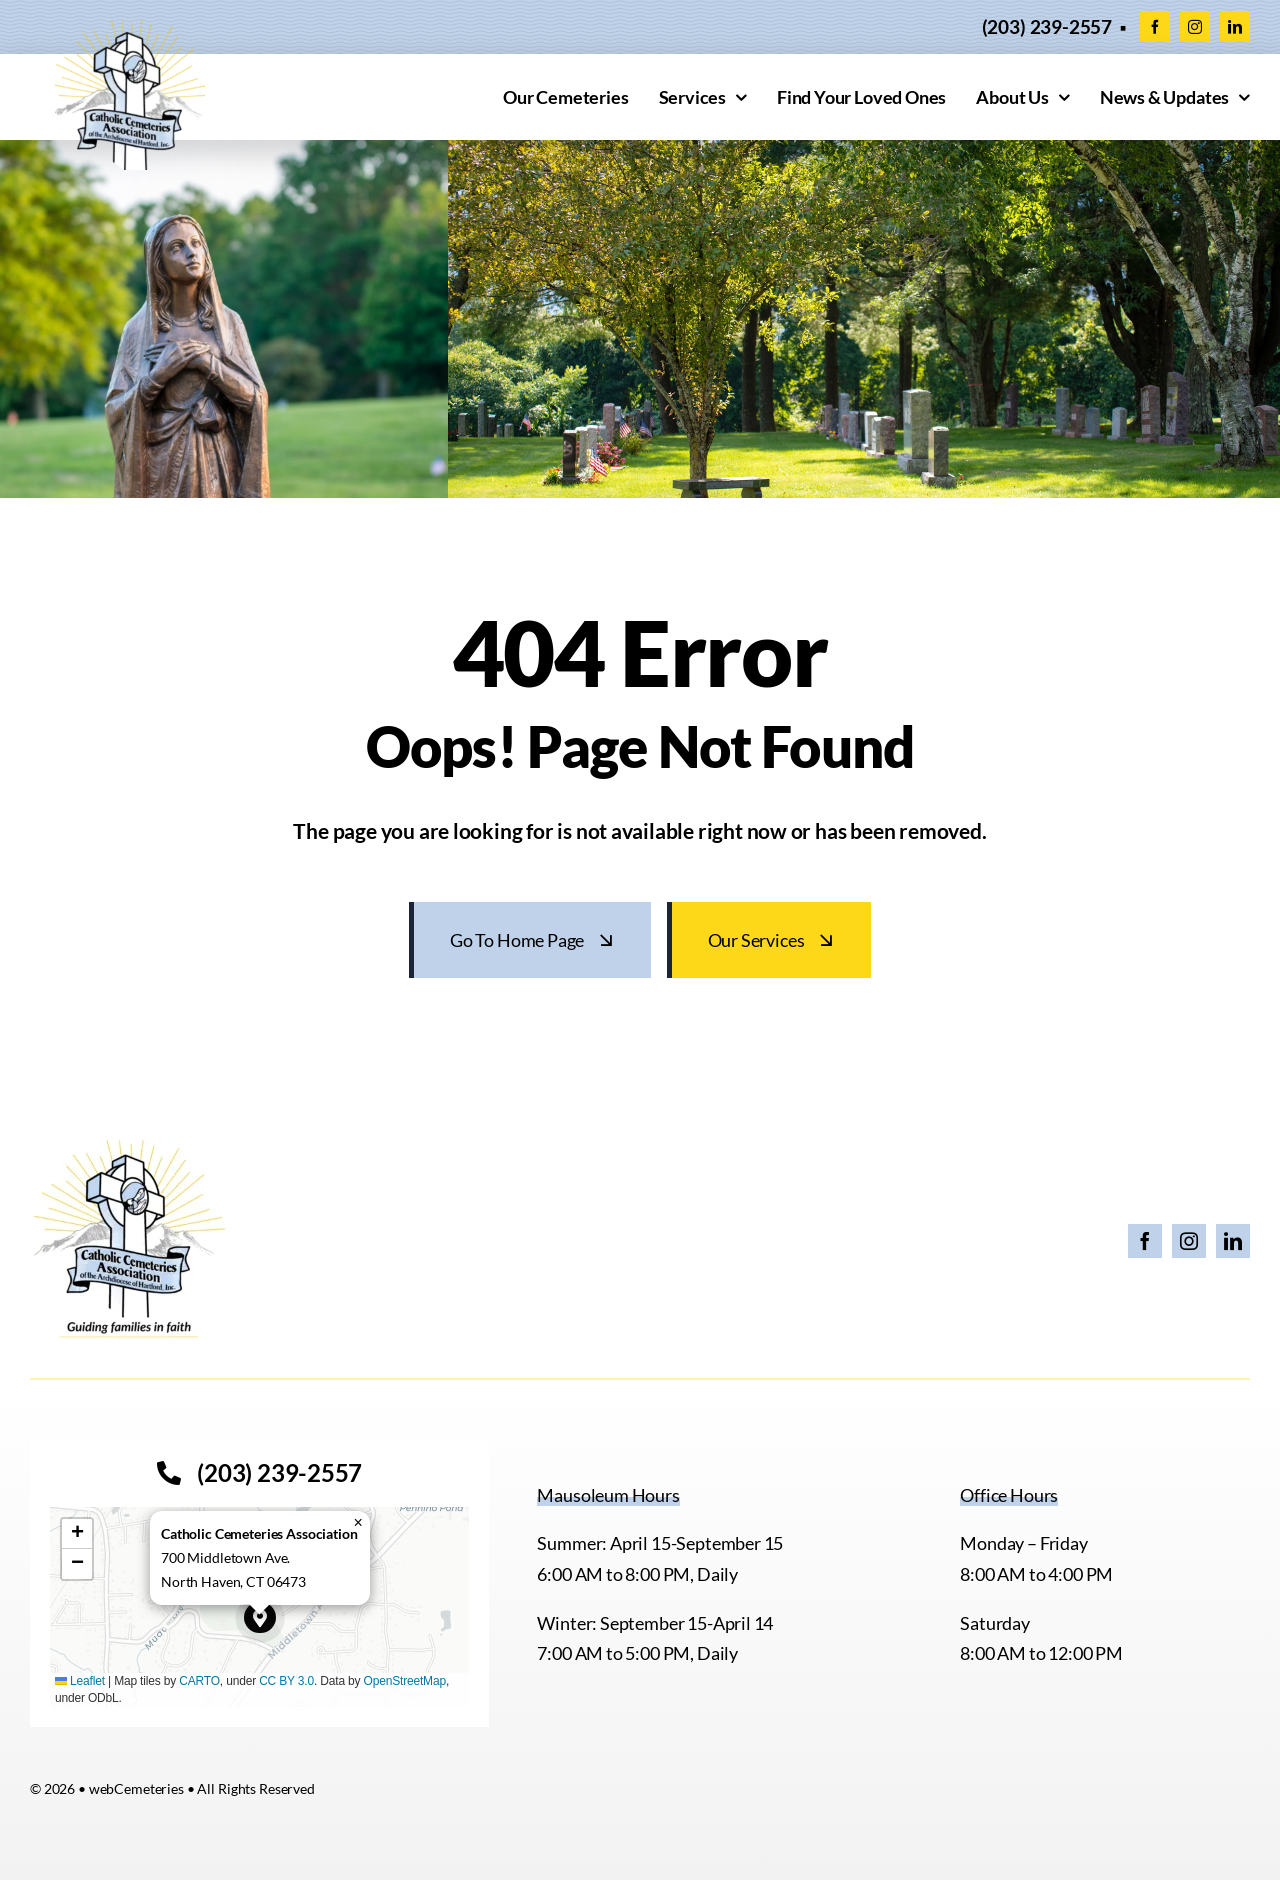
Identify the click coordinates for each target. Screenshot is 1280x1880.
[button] (260, 1618)
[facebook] (1155, 27)
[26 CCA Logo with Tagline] (130, 1145)
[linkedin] (1235, 27)
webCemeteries (136, 1788)
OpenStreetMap (405, 1681)
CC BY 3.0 (286, 1681)
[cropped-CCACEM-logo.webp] (130, 29)
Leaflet (80, 1681)
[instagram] (1195, 27)
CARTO (199, 1681)
